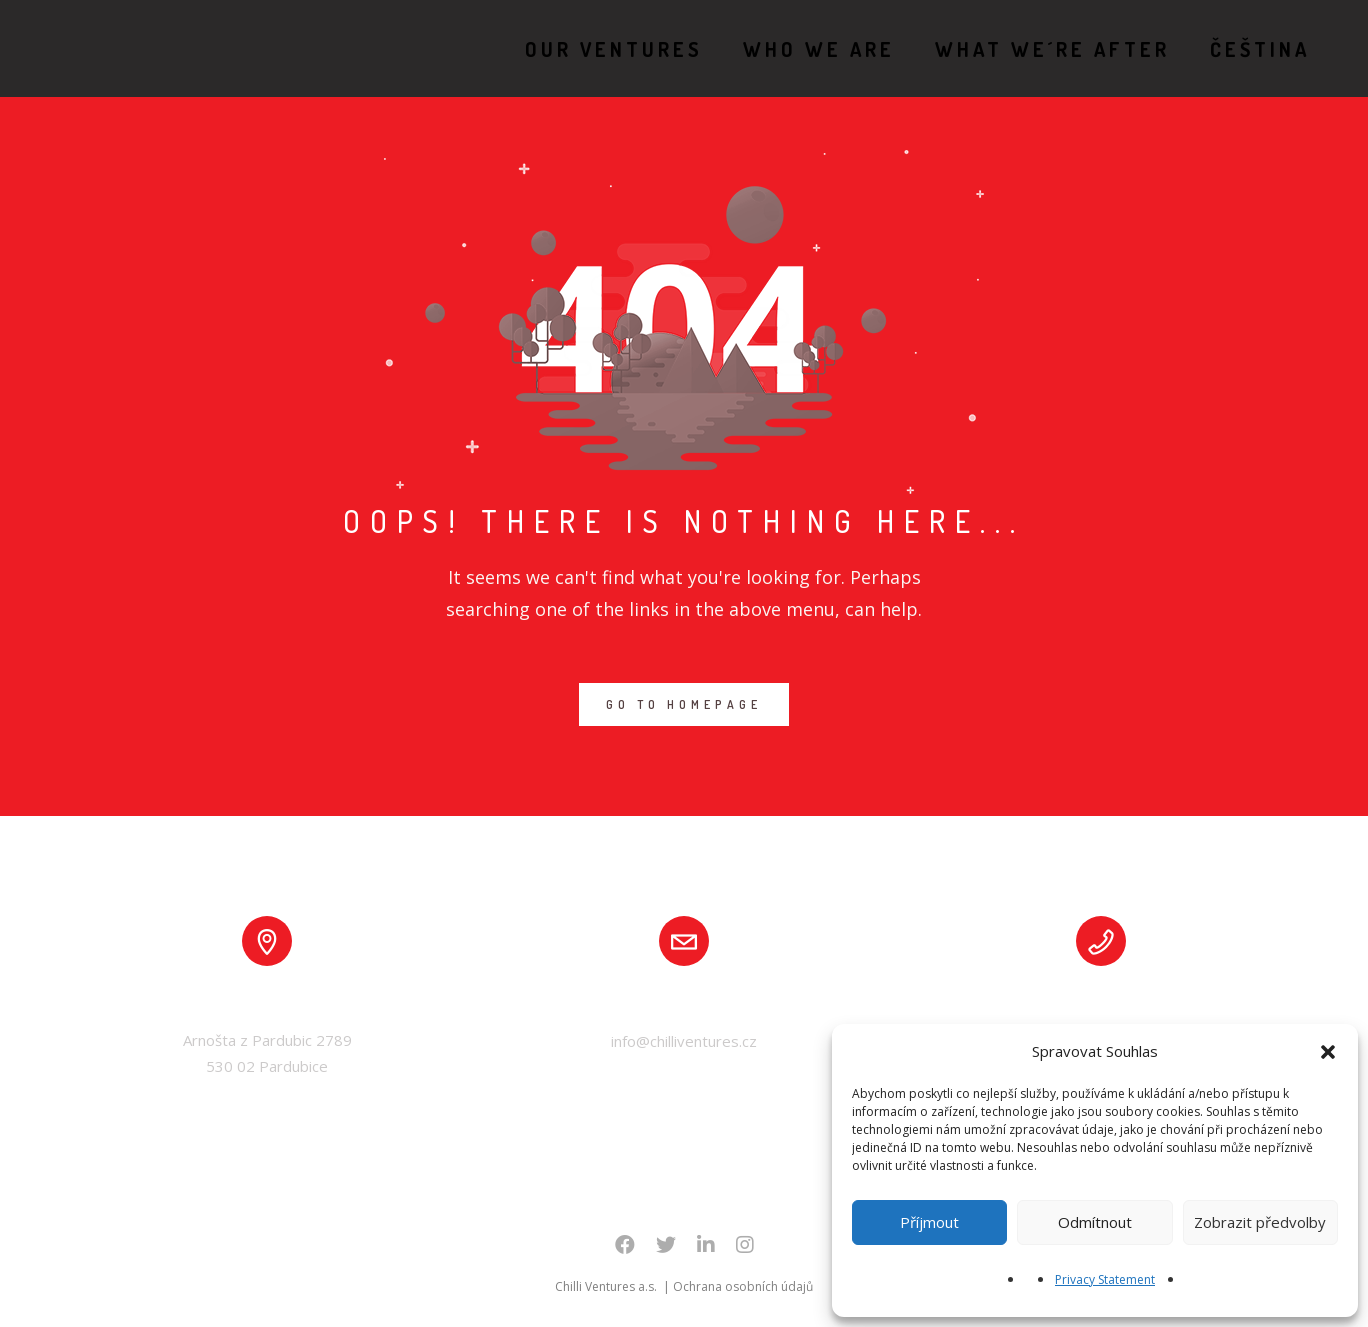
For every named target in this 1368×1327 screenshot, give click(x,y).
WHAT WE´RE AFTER (1029, 49)
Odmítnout (1095, 1222)
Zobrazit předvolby (1260, 1222)
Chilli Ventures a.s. (607, 1286)
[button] (1328, 1052)
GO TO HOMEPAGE (684, 704)
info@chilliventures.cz (684, 1041)
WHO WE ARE (796, 49)
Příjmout (929, 1222)
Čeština (1237, 49)
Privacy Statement (1105, 1279)
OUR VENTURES (591, 49)
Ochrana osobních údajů (743, 1286)
